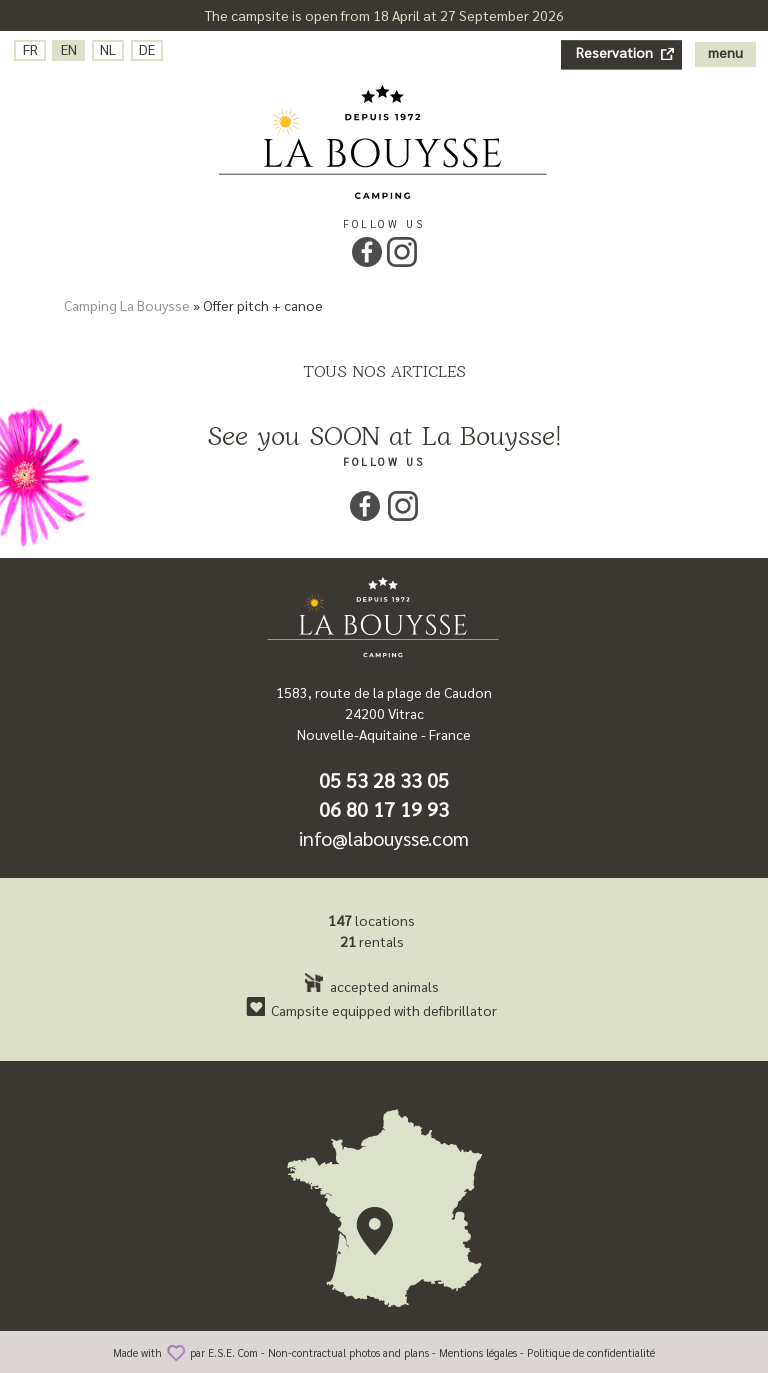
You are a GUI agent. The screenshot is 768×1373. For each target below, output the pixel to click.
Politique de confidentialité (591, 1352)
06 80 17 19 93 (384, 809)
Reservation (614, 52)
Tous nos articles (384, 370)
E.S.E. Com (233, 1352)
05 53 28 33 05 (384, 780)
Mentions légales (478, 1352)
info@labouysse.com (384, 838)
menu (725, 52)
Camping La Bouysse (127, 305)
